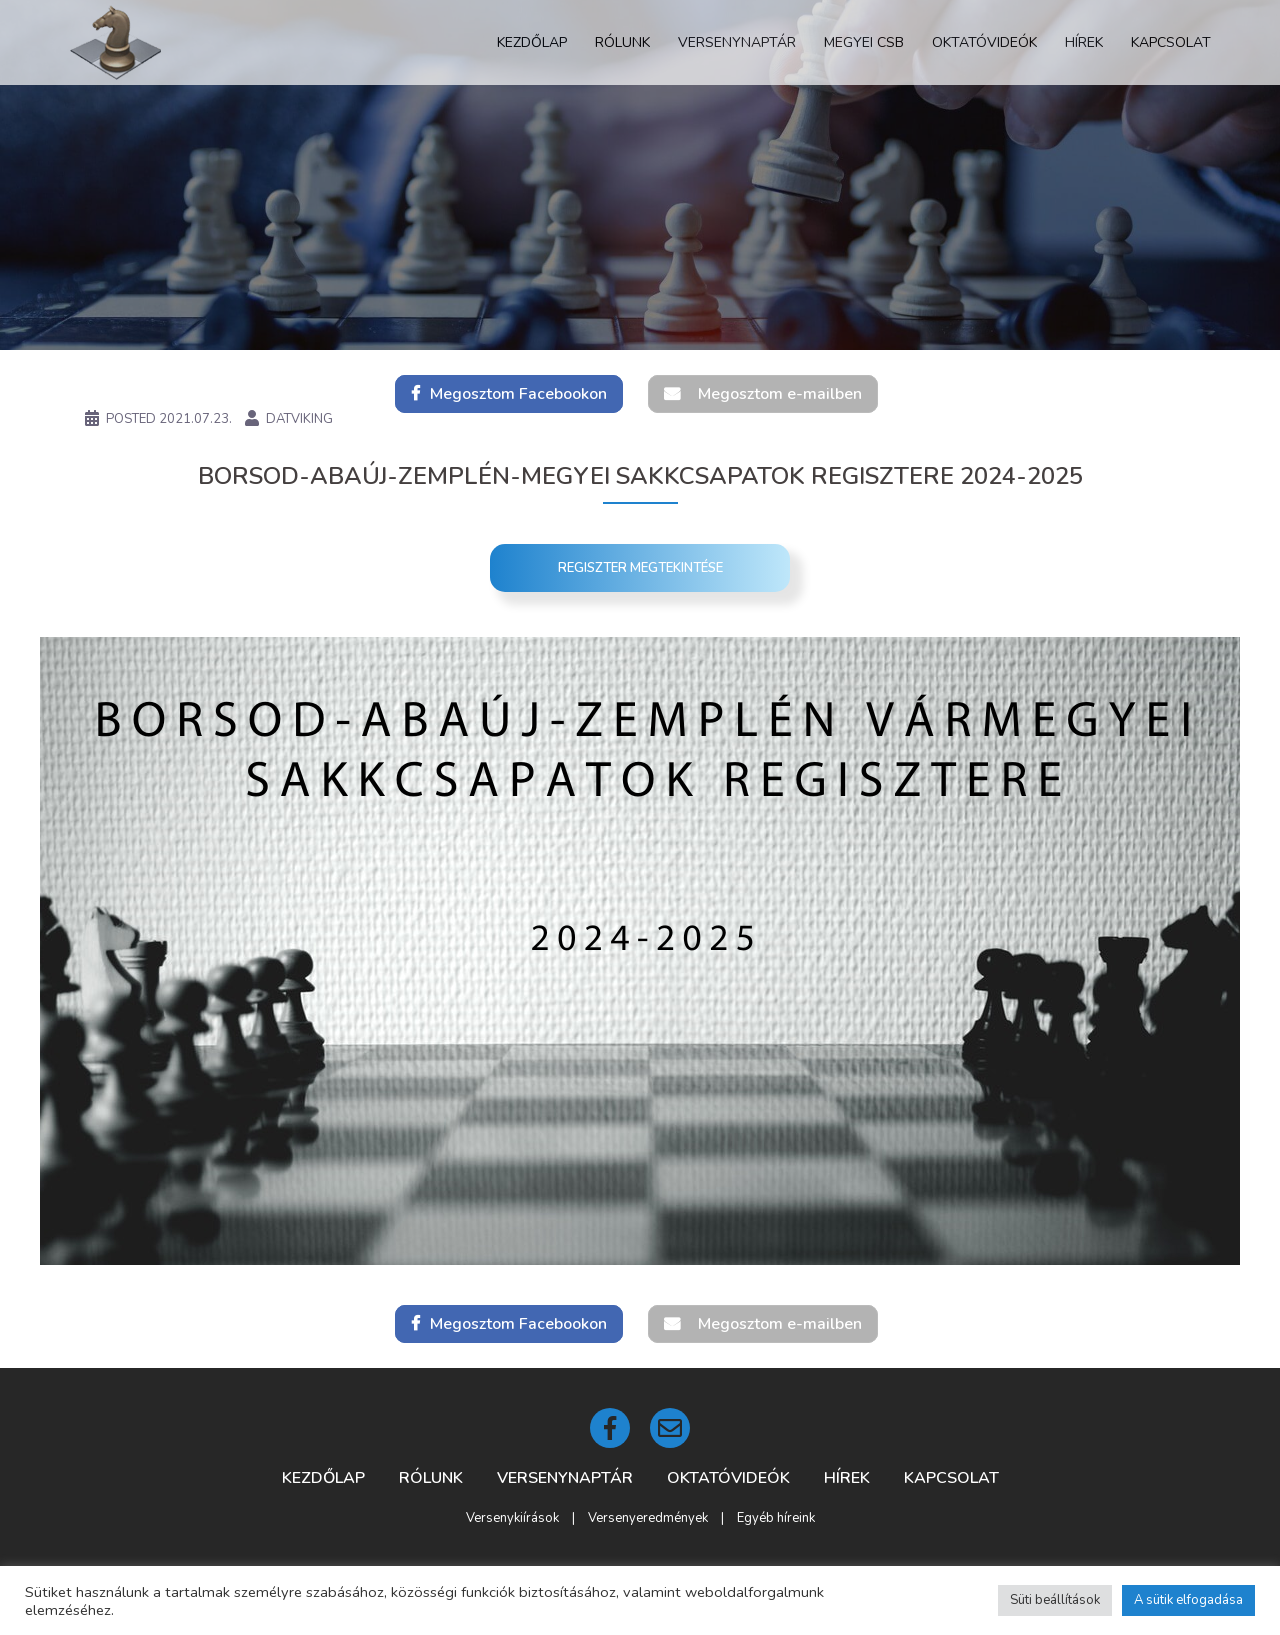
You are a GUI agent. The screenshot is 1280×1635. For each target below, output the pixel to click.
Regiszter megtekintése (640, 568)
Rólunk (622, 42)
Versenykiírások (512, 1518)
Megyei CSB (864, 42)
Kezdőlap (532, 42)
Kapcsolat (1171, 42)
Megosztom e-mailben (780, 394)
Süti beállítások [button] (1055, 1600)
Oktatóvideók (984, 42)
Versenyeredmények (648, 1518)
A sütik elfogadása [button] (1188, 1600)
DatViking (299, 419)
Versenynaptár (737, 42)
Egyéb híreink (776, 1518)
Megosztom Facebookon (518, 394)
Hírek (1084, 42)
